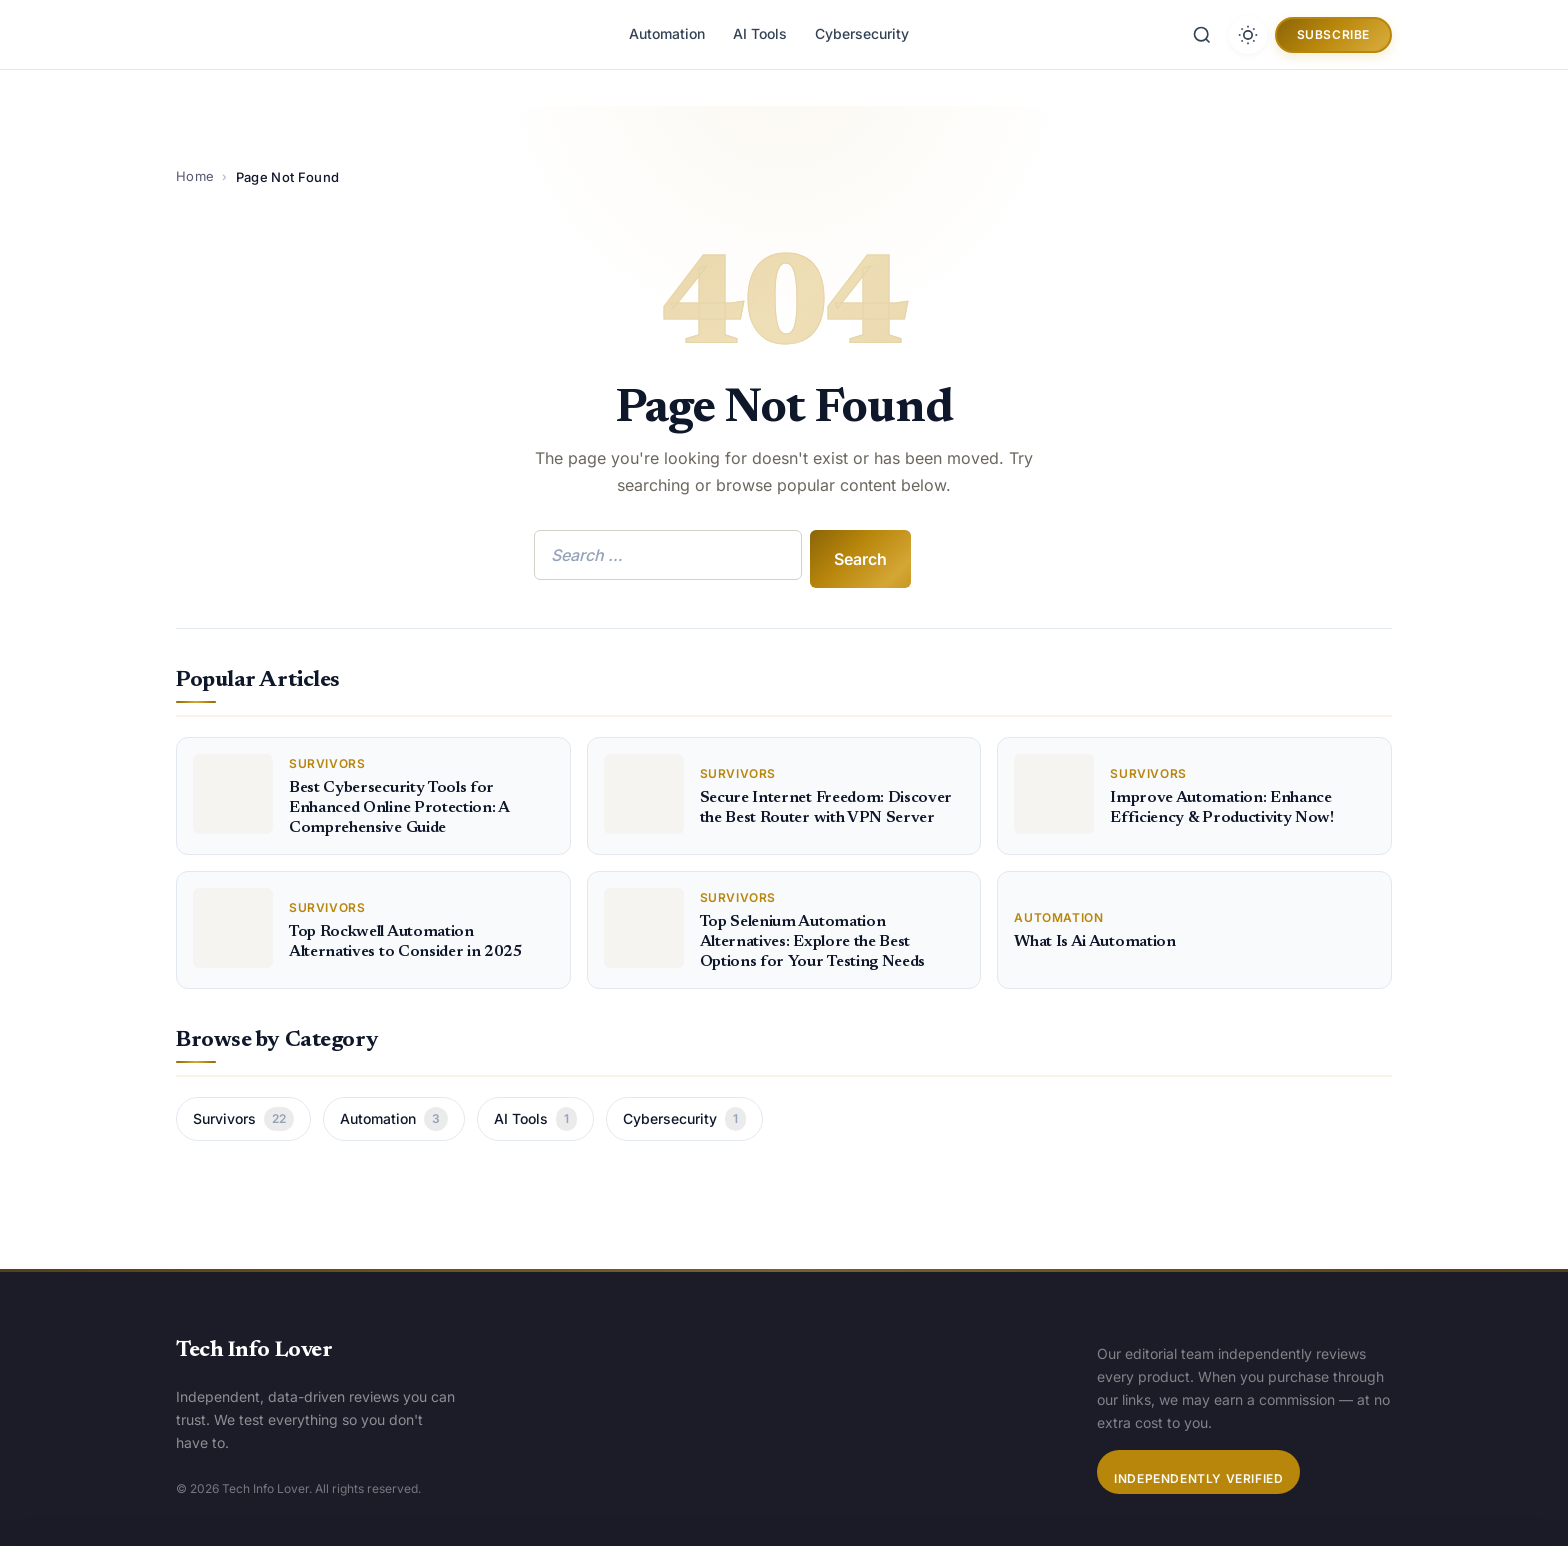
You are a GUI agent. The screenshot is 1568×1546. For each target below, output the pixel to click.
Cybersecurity (862, 33)
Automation (667, 33)
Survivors (243, 1119)
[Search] (1202, 35)
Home (195, 176)
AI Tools (760, 33)
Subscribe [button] (1333, 34)
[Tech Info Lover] (266, 34)
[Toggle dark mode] (1248, 35)
